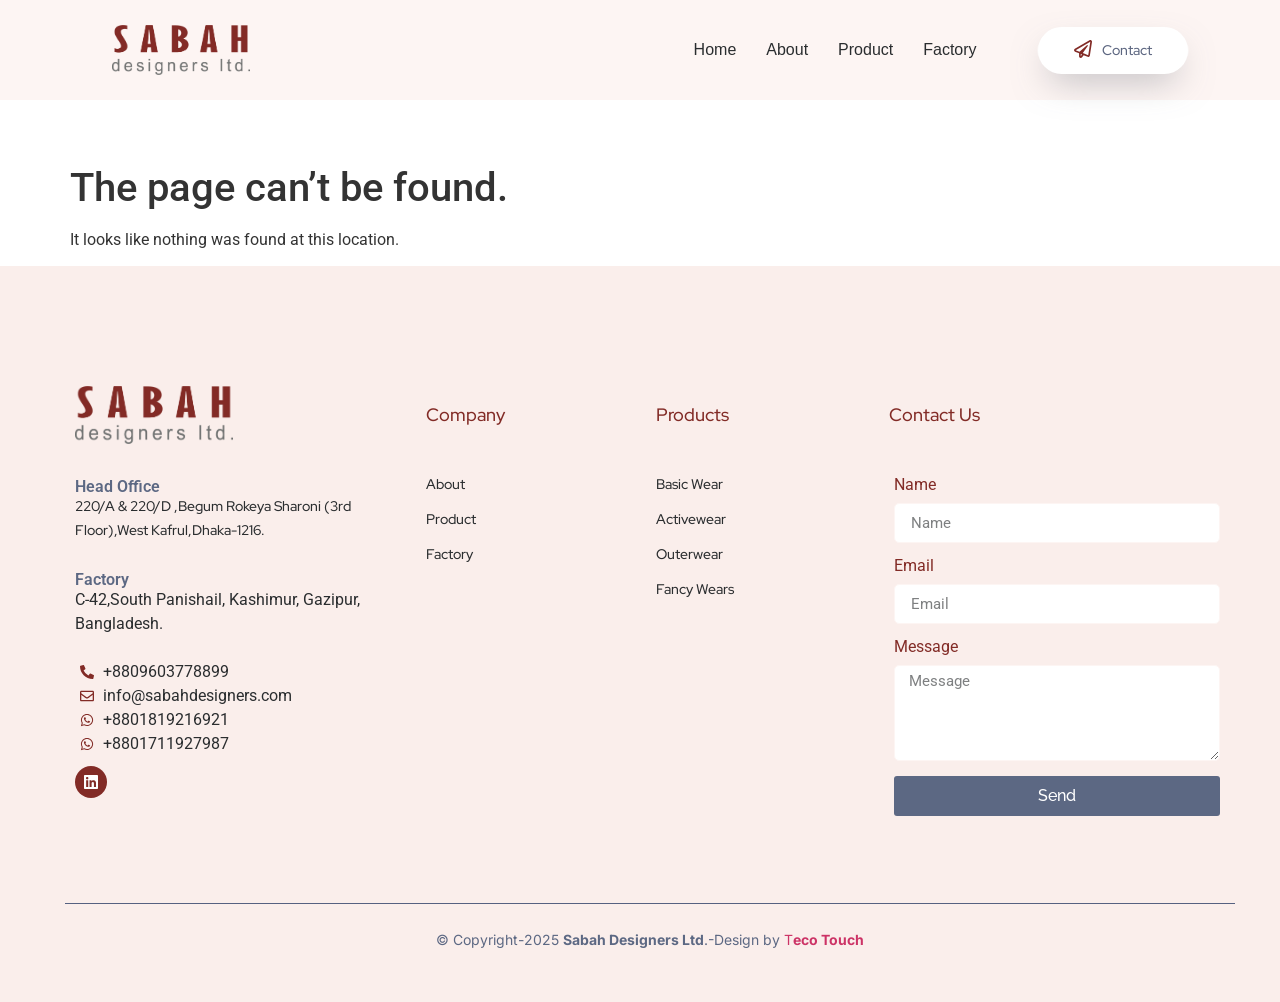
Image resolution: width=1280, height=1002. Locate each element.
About (787, 49)
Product (865, 49)
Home (715, 49)
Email (914, 566)
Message (926, 647)
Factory (949, 49)
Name (915, 485)
